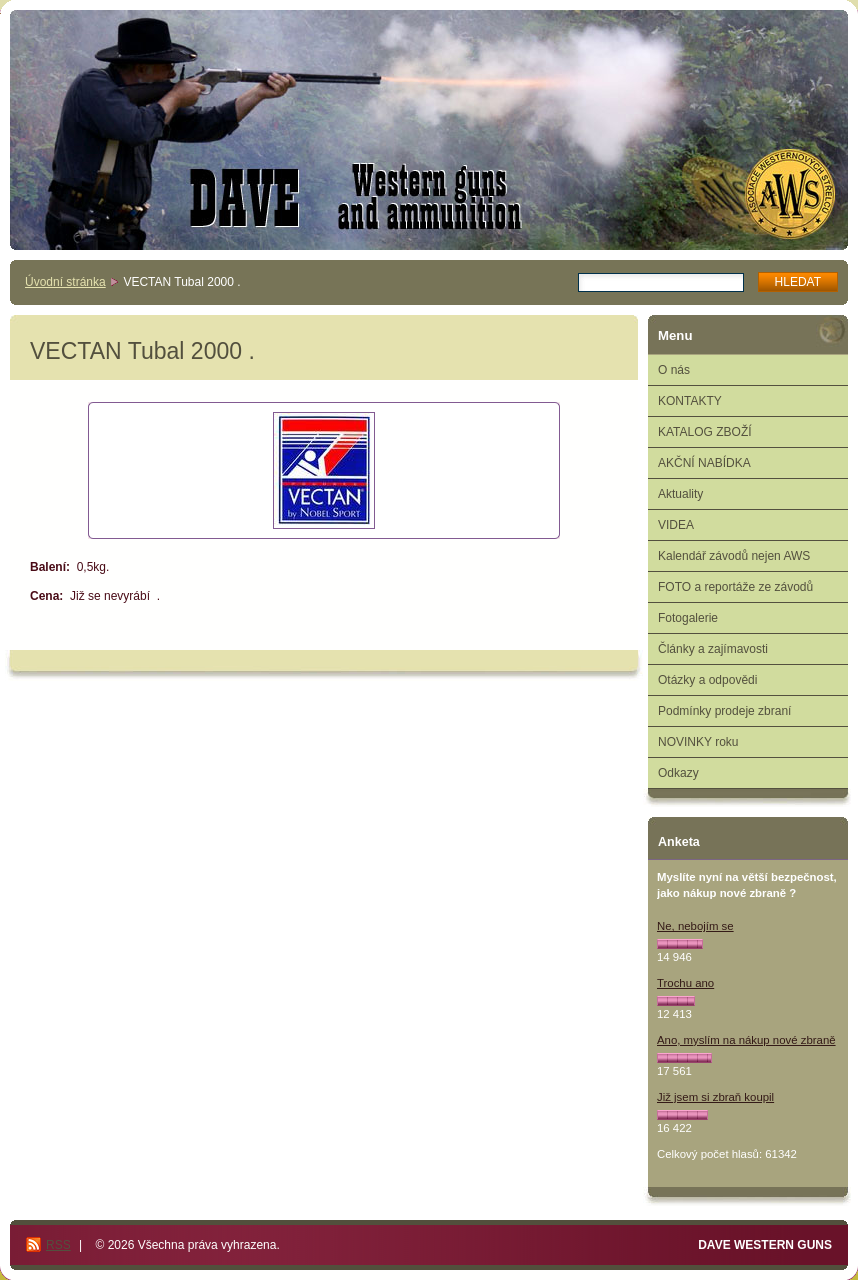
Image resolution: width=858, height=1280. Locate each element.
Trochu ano (685, 983)
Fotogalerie (688, 618)
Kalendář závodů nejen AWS (734, 556)
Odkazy (678, 773)
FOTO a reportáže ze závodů (735, 587)
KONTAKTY (690, 401)
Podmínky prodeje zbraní (724, 711)
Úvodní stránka (65, 282)
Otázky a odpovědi (707, 680)
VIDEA (676, 525)
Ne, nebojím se (695, 926)
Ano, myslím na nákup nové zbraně (746, 1040)
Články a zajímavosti (713, 649)
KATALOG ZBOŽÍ (705, 432)
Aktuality (680, 494)
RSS (58, 1245)
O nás (674, 370)
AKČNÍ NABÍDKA (704, 463)
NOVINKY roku (698, 742)
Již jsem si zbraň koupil (715, 1097)
